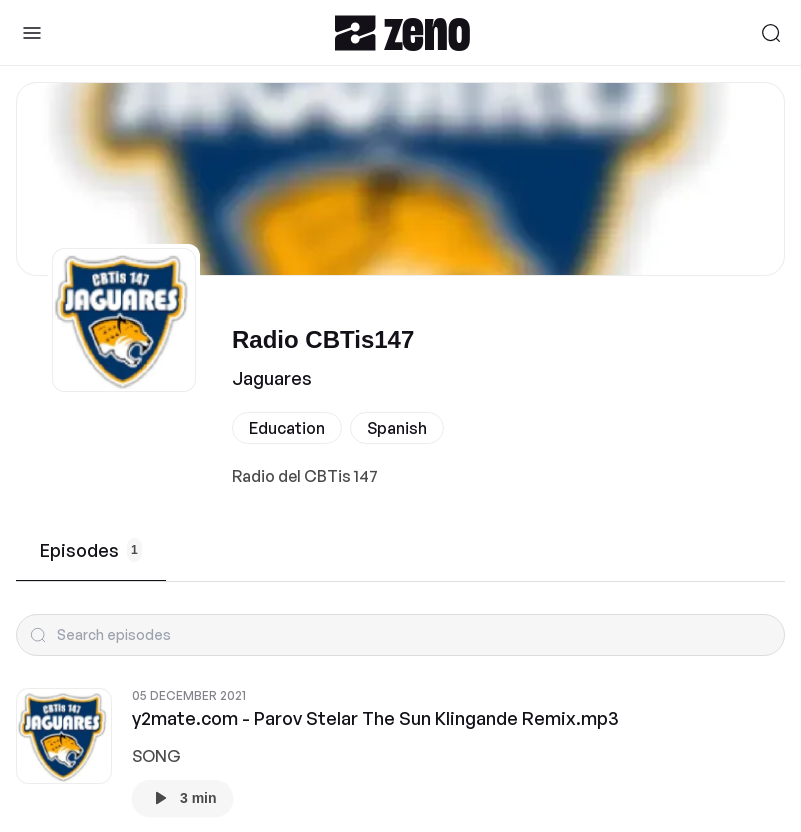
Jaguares (272, 378)
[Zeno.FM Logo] (402, 32)
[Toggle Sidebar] (32, 33)
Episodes (91, 550)
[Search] (771, 33)
